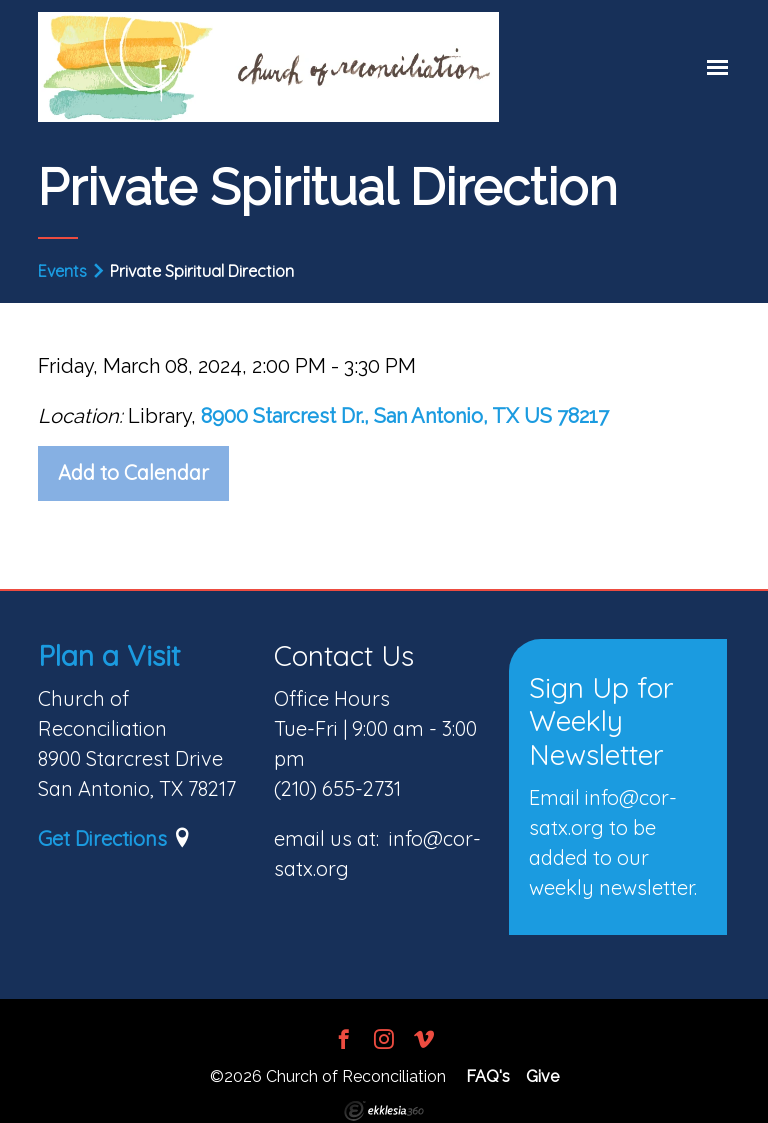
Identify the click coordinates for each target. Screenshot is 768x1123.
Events (62, 271)
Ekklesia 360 (384, 1111)
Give (542, 1076)
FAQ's (488, 1076)
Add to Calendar (133, 472)
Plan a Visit (109, 655)
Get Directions (102, 838)
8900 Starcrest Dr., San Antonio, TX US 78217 (405, 416)
